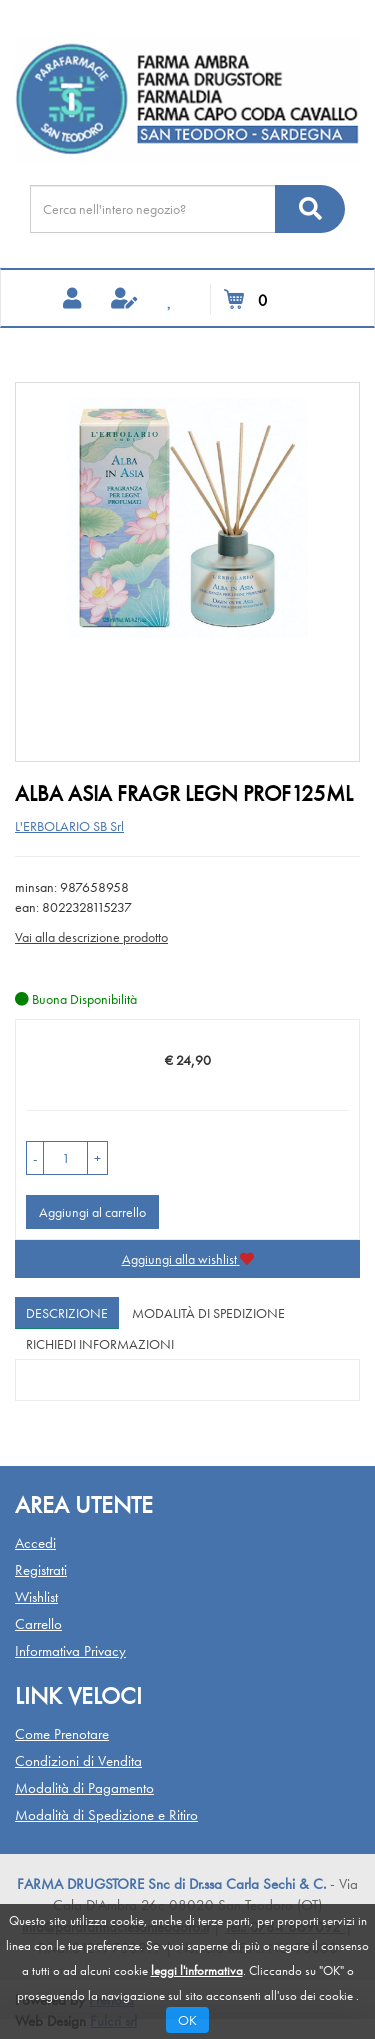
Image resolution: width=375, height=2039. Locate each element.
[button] (35, 1158)
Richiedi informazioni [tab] (100, 1344)
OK (187, 2020)
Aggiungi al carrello (92, 1212)
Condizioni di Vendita (78, 1761)
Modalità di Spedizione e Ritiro (106, 1815)
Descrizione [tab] (67, 1313)
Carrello (38, 1624)
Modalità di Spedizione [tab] (208, 1313)
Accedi (35, 1543)
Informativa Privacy (70, 1651)
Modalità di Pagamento (84, 1788)
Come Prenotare (62, 1734)
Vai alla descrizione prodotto (91, 937)
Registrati (41, 1570)
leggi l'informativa (197, 1970)
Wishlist (36, 1597)
